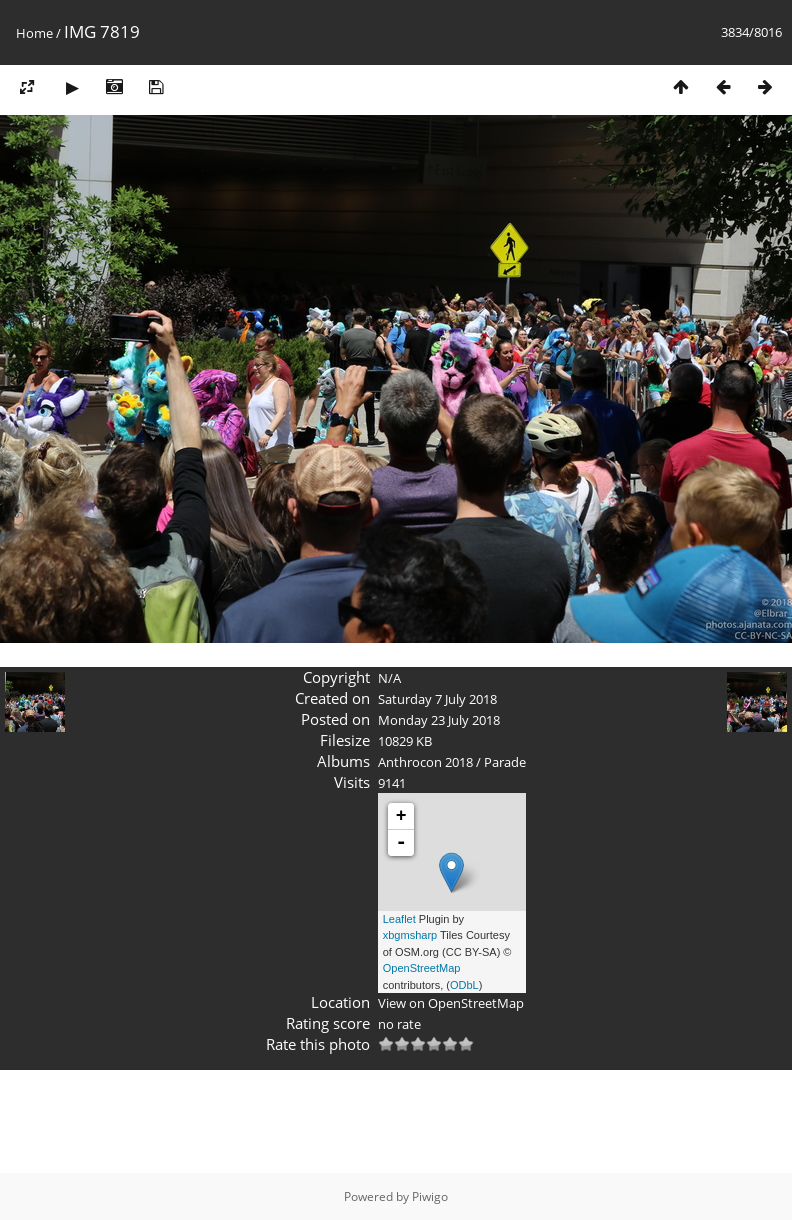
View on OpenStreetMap (451, 1003)
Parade (505, 762)
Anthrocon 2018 (425, 762)
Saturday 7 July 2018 (437, 699)
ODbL (464, 985)
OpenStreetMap (422, 968)
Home (34, 33)
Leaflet (399, 919)
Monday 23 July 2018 (439, 720)
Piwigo (430, 1196)
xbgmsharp (410, 935)
